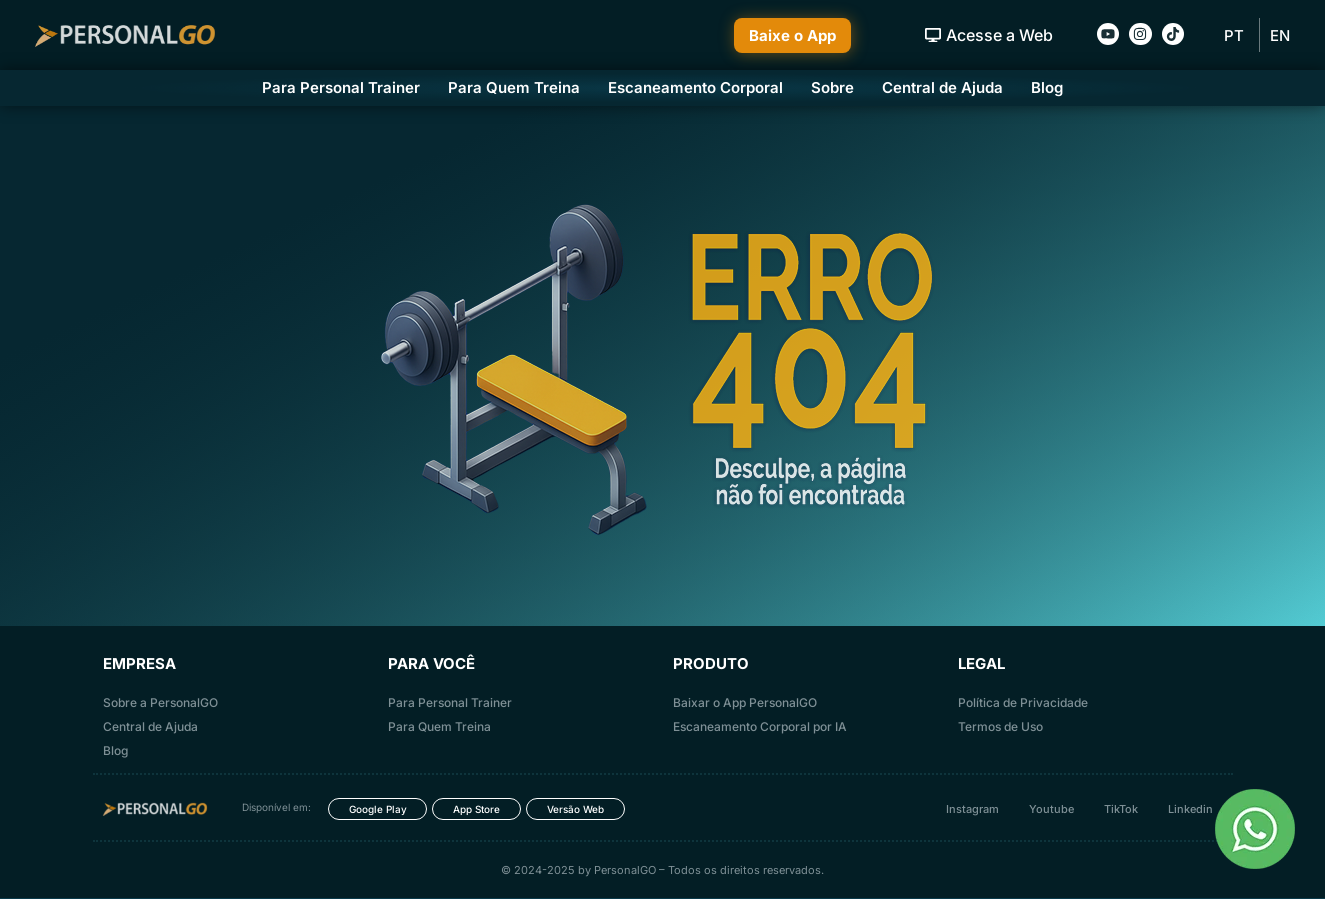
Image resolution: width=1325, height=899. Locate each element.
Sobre (832, 87)
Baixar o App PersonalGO (745, 702)
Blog (1047, 87)
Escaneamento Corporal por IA (760, 726)
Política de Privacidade (1023, 702)
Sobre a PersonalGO (160, 702)
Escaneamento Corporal (695, 87)
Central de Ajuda (942, 87)
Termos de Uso (1000, 726)
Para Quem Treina (514, 87)
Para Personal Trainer (341, 87)
